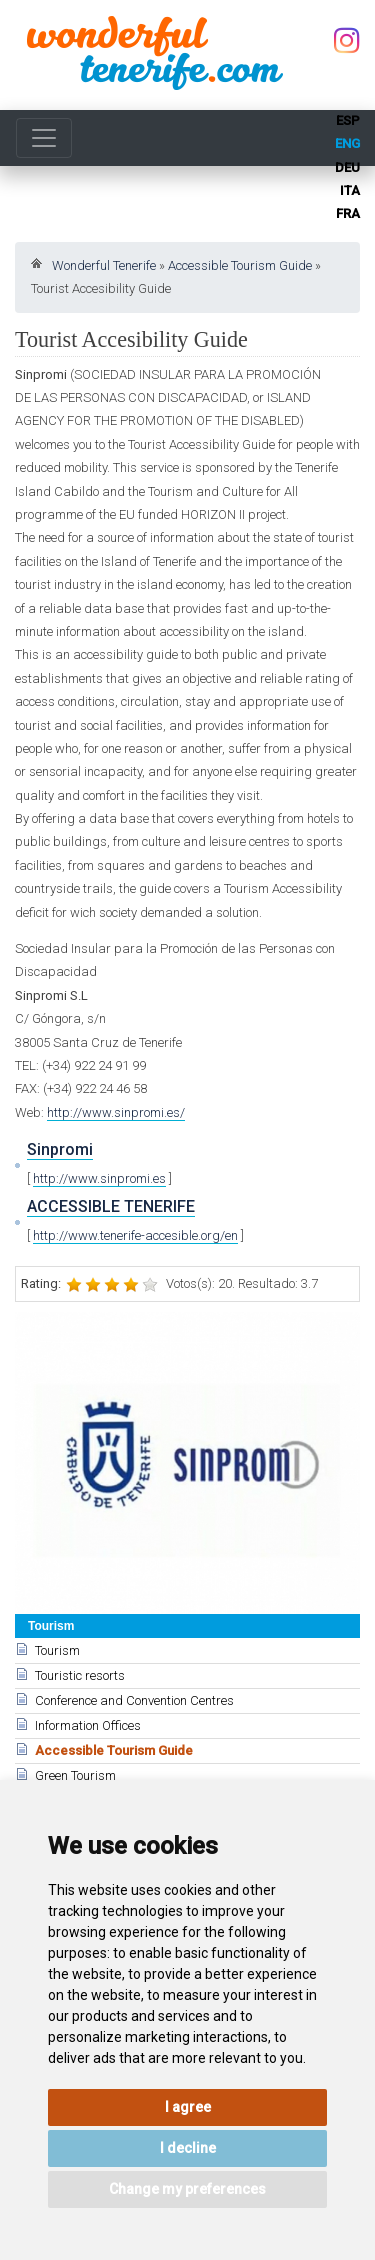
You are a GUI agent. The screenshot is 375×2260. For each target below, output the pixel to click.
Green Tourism (75, 1775)
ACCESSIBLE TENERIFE (111, 1206)
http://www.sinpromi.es (99, 1178)
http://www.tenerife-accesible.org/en (135, 1235)
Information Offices (88, 1725)
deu (347, 167)
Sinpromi (60, 1149)
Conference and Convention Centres (134, 1700)
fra (348, 213)
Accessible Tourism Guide (240, 265)
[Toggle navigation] (44, 138)
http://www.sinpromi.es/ (116, 1112)
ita (350, 190)
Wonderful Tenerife (104, 265)
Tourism (57, 1650)
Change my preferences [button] (187, 2189)
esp (348, 120)
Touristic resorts (80, 1675)
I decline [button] (188, 2148)
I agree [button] (188, 2107)
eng (347, 143)
